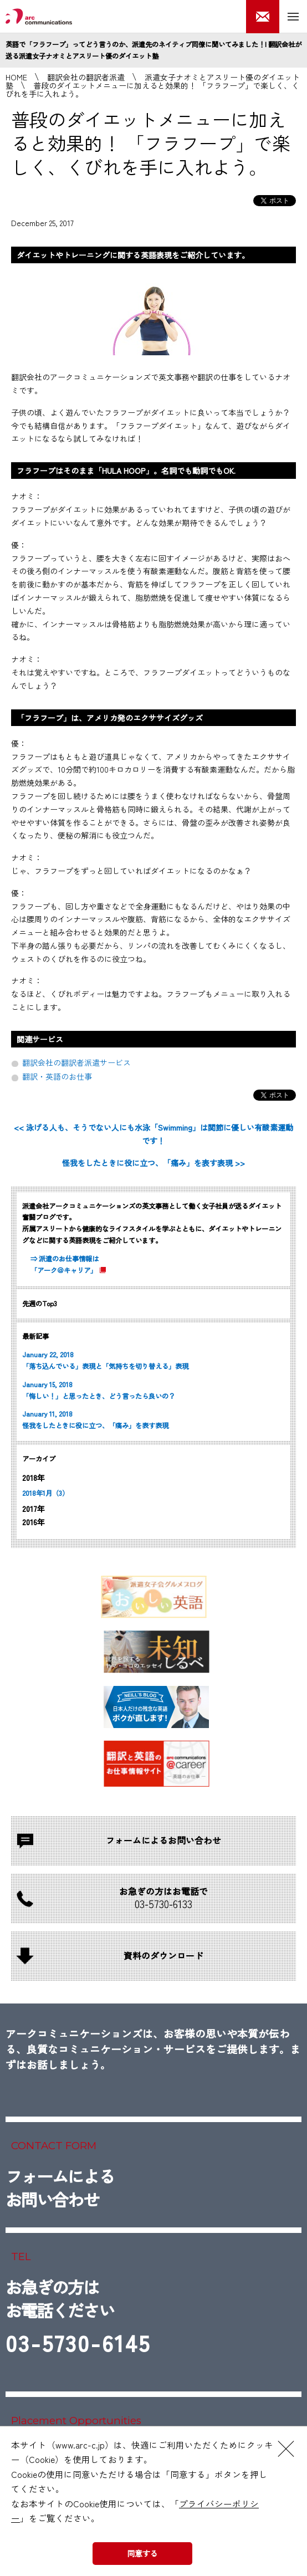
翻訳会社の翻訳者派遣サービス (76, 1062)
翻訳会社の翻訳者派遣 (86, 77)
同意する (142, 2553)
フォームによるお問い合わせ (60, 2187)
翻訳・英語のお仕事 (57, 1076)
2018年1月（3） (45, 1493)
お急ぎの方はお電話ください (78, 2319)
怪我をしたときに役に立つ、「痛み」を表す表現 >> (153, 1162)
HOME (16, 77)
